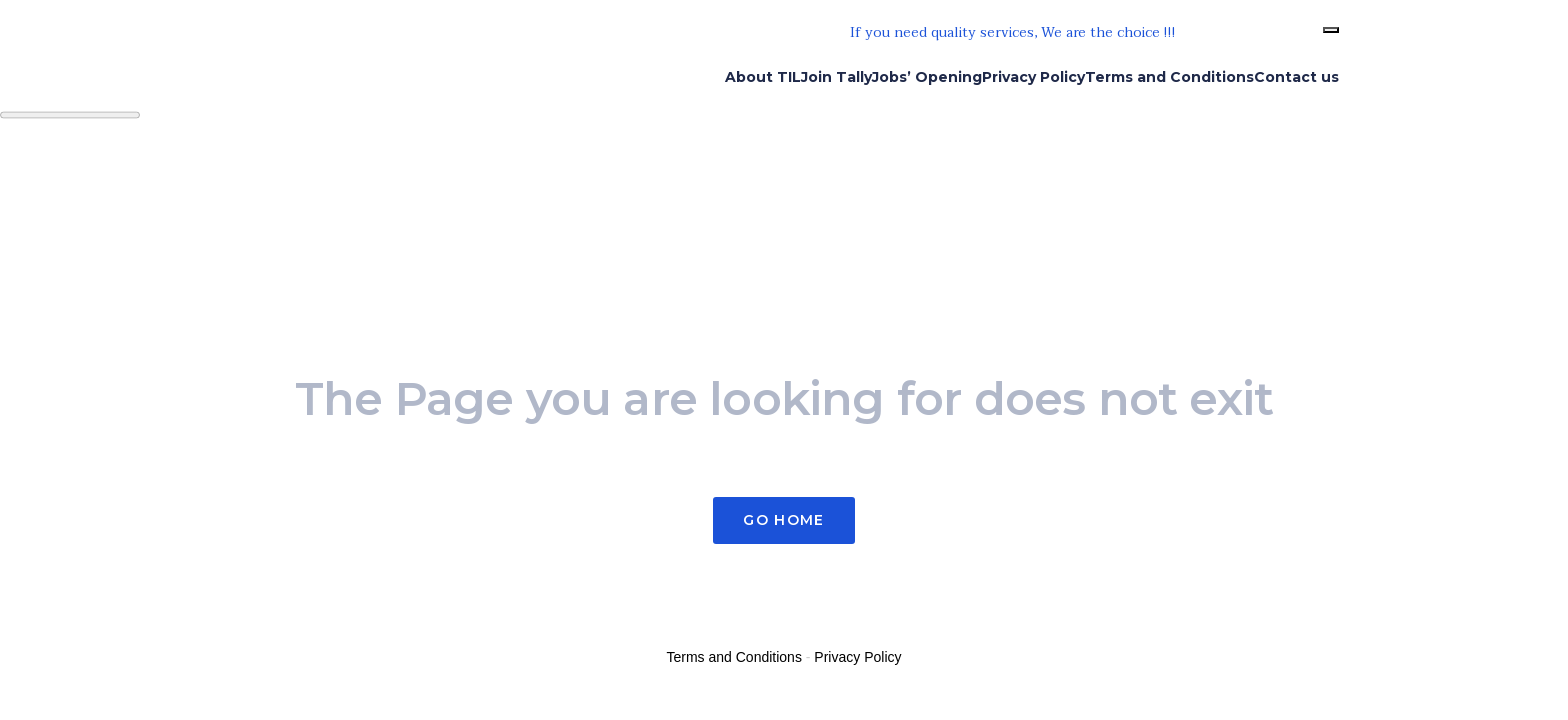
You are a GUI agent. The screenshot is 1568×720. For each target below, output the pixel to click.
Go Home (783, 520)
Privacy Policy (857, 657)
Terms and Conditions (734, 657)
